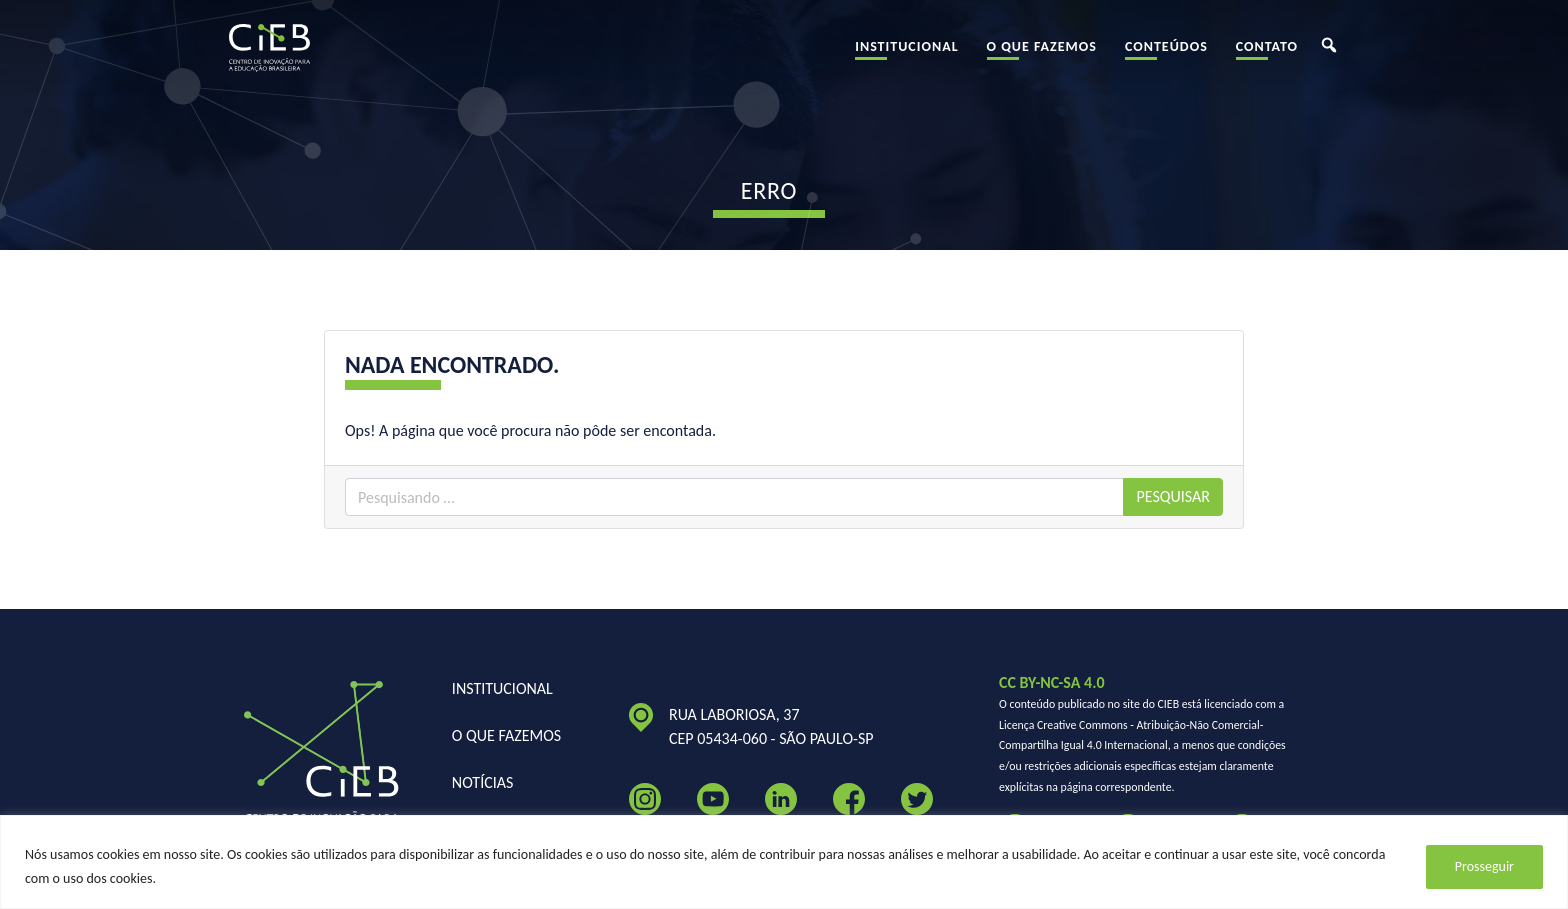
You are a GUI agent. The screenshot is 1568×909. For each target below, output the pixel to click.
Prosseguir (1484, 866)
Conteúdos (1166, 54)
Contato (1267, 54)
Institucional (906, 54)
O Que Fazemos (1042, 54)
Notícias (483, 782)
